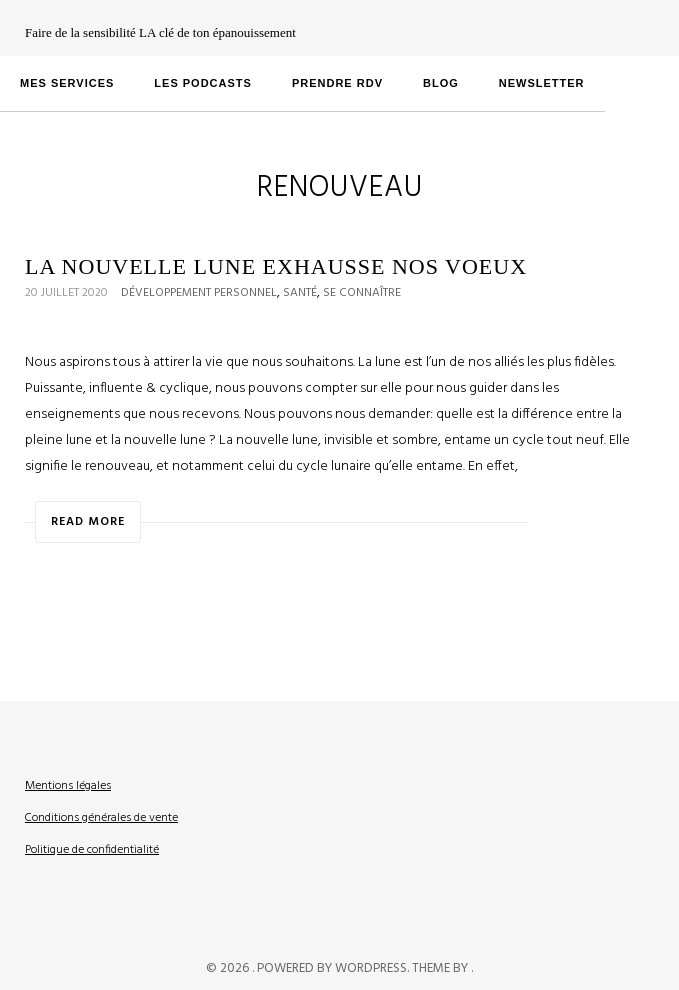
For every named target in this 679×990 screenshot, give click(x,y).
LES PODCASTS (203, 83)
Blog (441, 83)
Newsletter (542, 83)
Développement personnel (199, 293)
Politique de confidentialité (92, 850)
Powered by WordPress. (334, 968)
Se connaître (362, 293)
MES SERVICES (67, 83)
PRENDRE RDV (337, 83)
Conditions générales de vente (101, 818)
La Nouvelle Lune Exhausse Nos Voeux (276, 266)
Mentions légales (68, 786)
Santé (300, 293)
